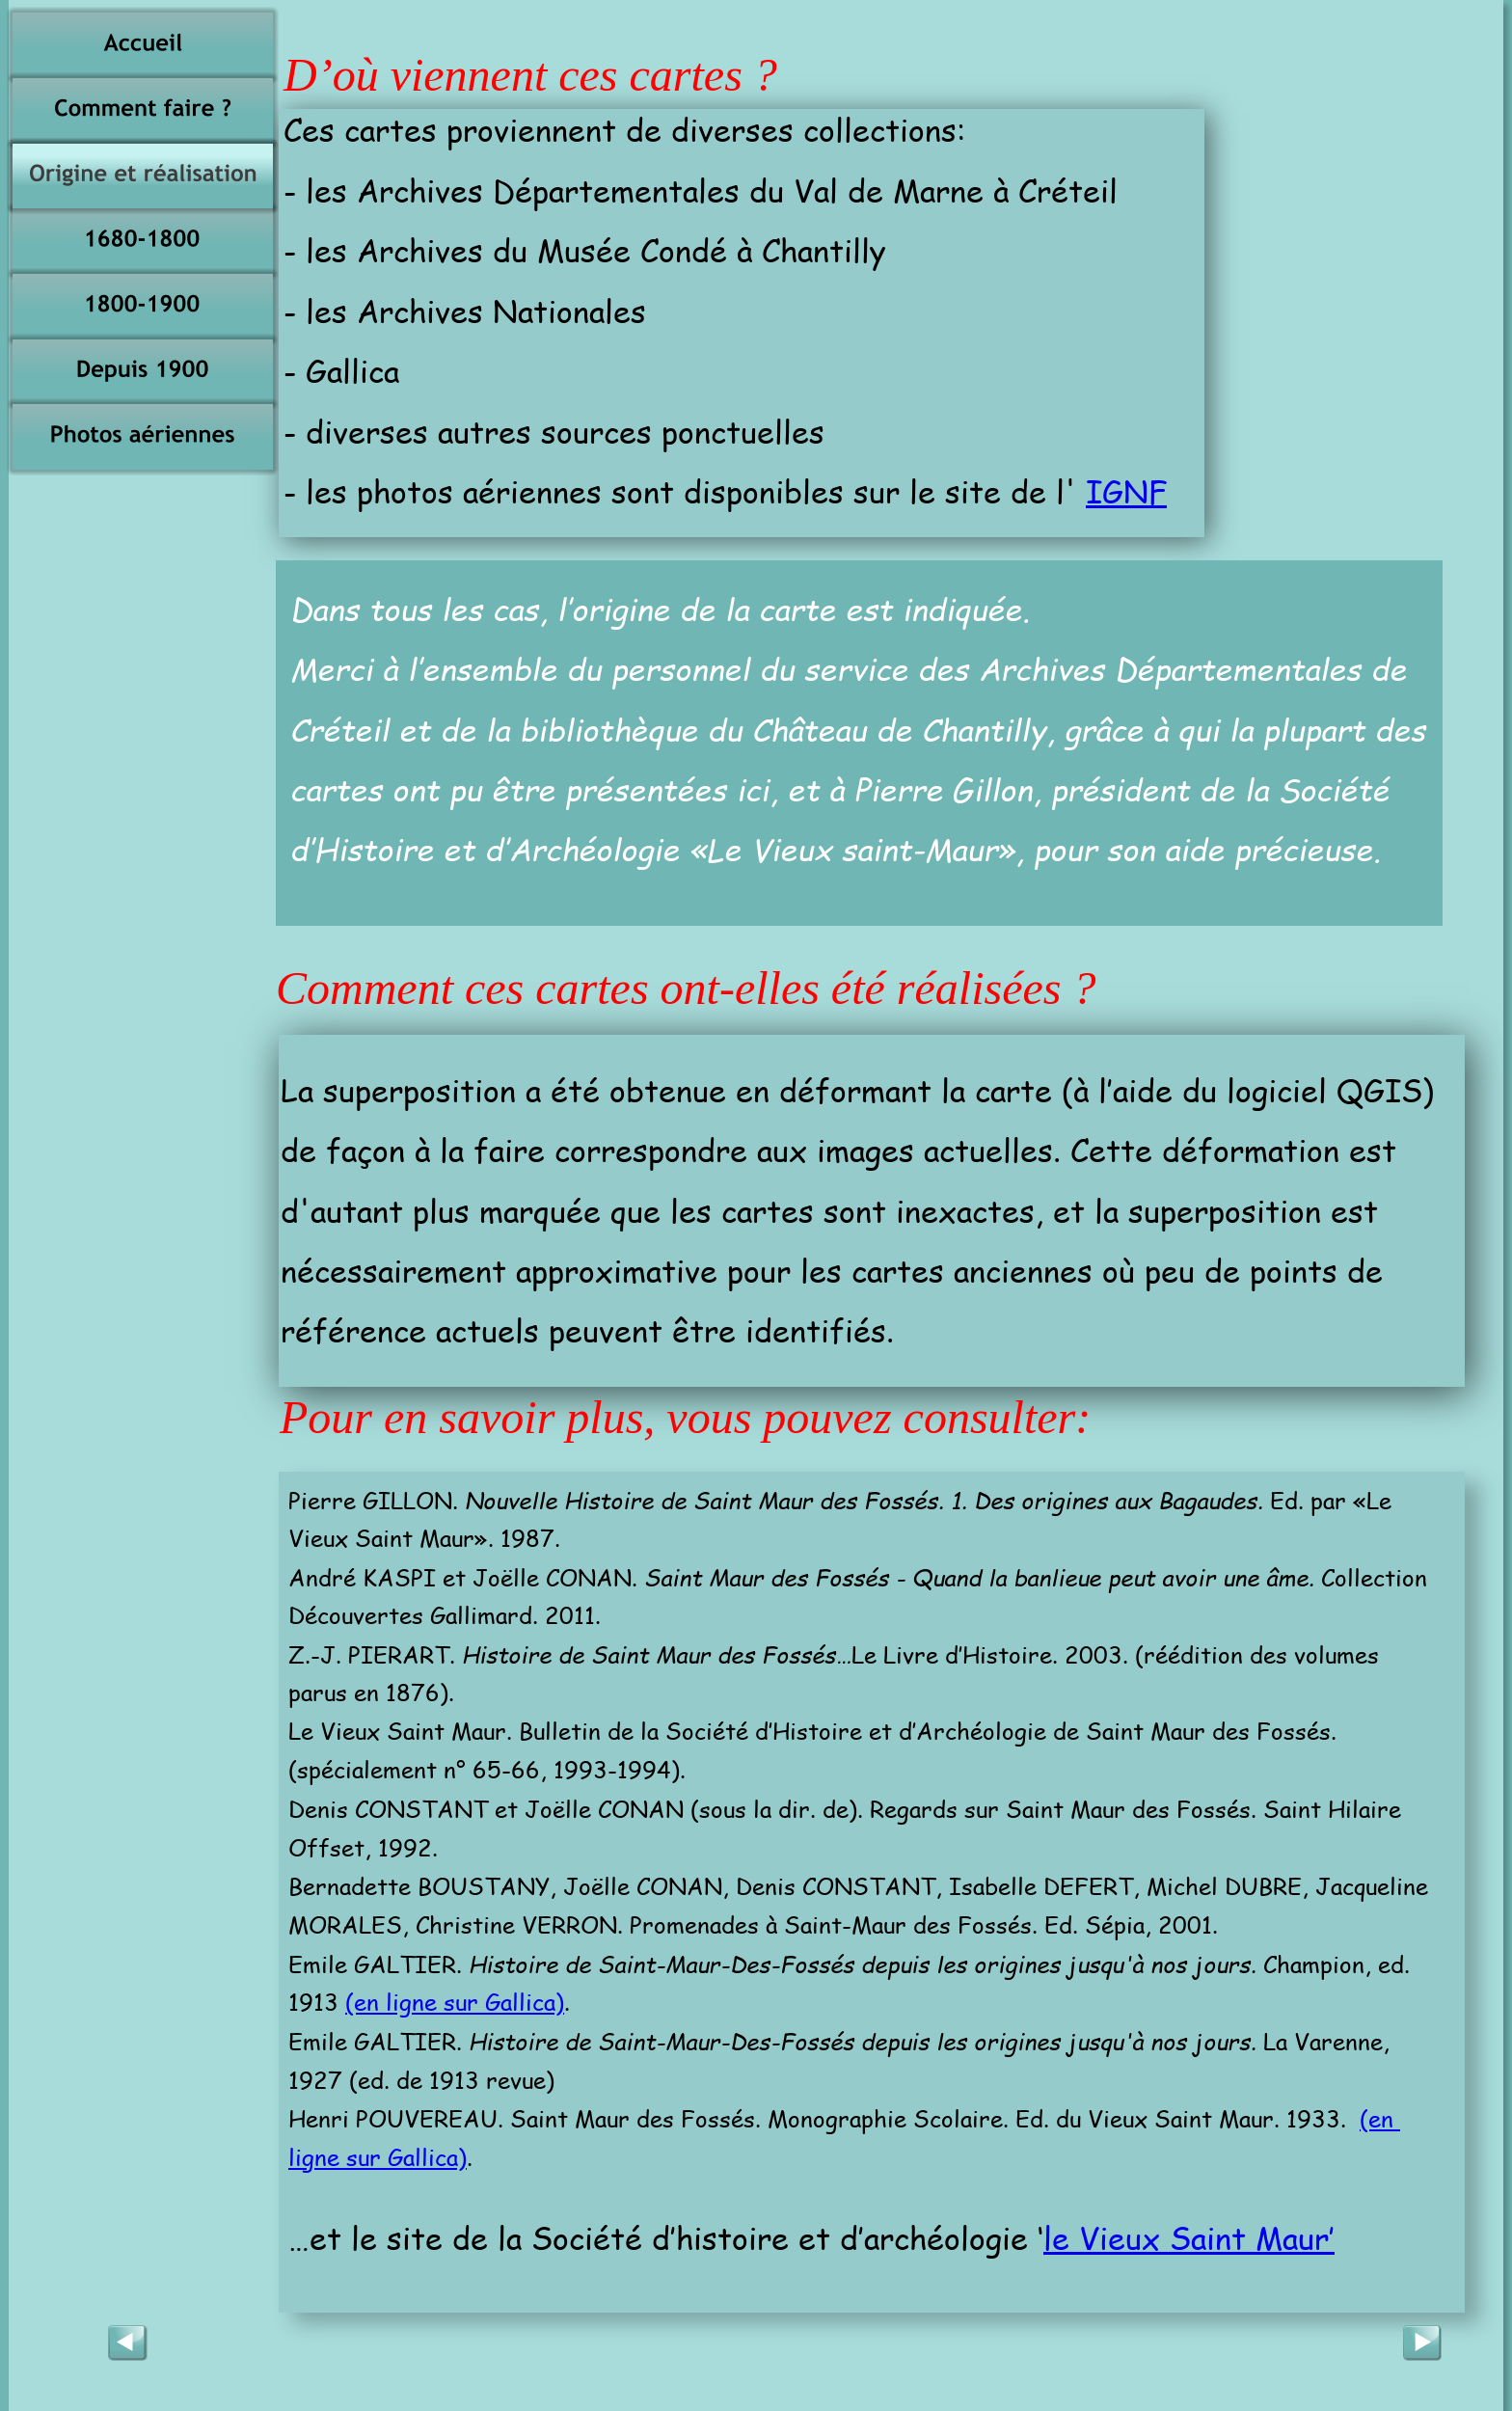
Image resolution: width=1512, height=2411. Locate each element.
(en (1380, 2118)
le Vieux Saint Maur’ (1189, 2237)
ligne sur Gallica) (377, 2157)
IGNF (1126, 490)
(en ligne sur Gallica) (454, 2002)
